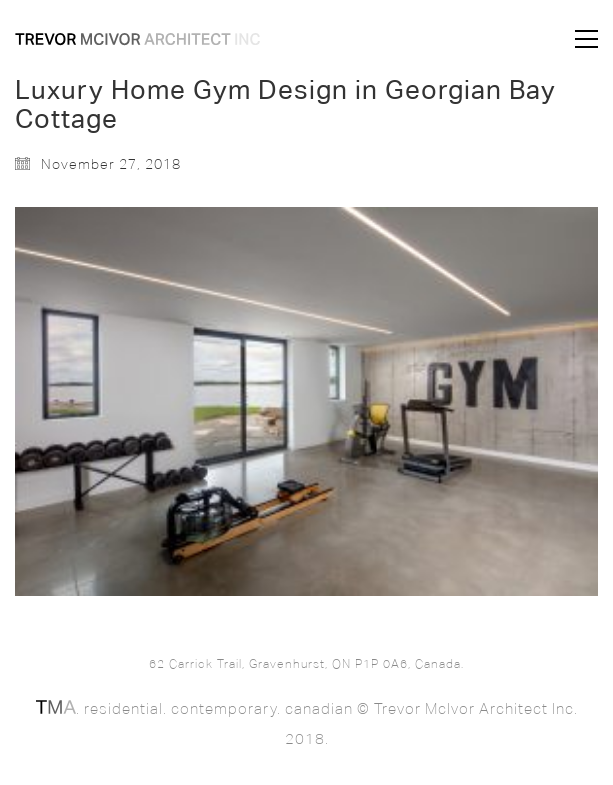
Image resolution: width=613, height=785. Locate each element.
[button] (586, 39)
